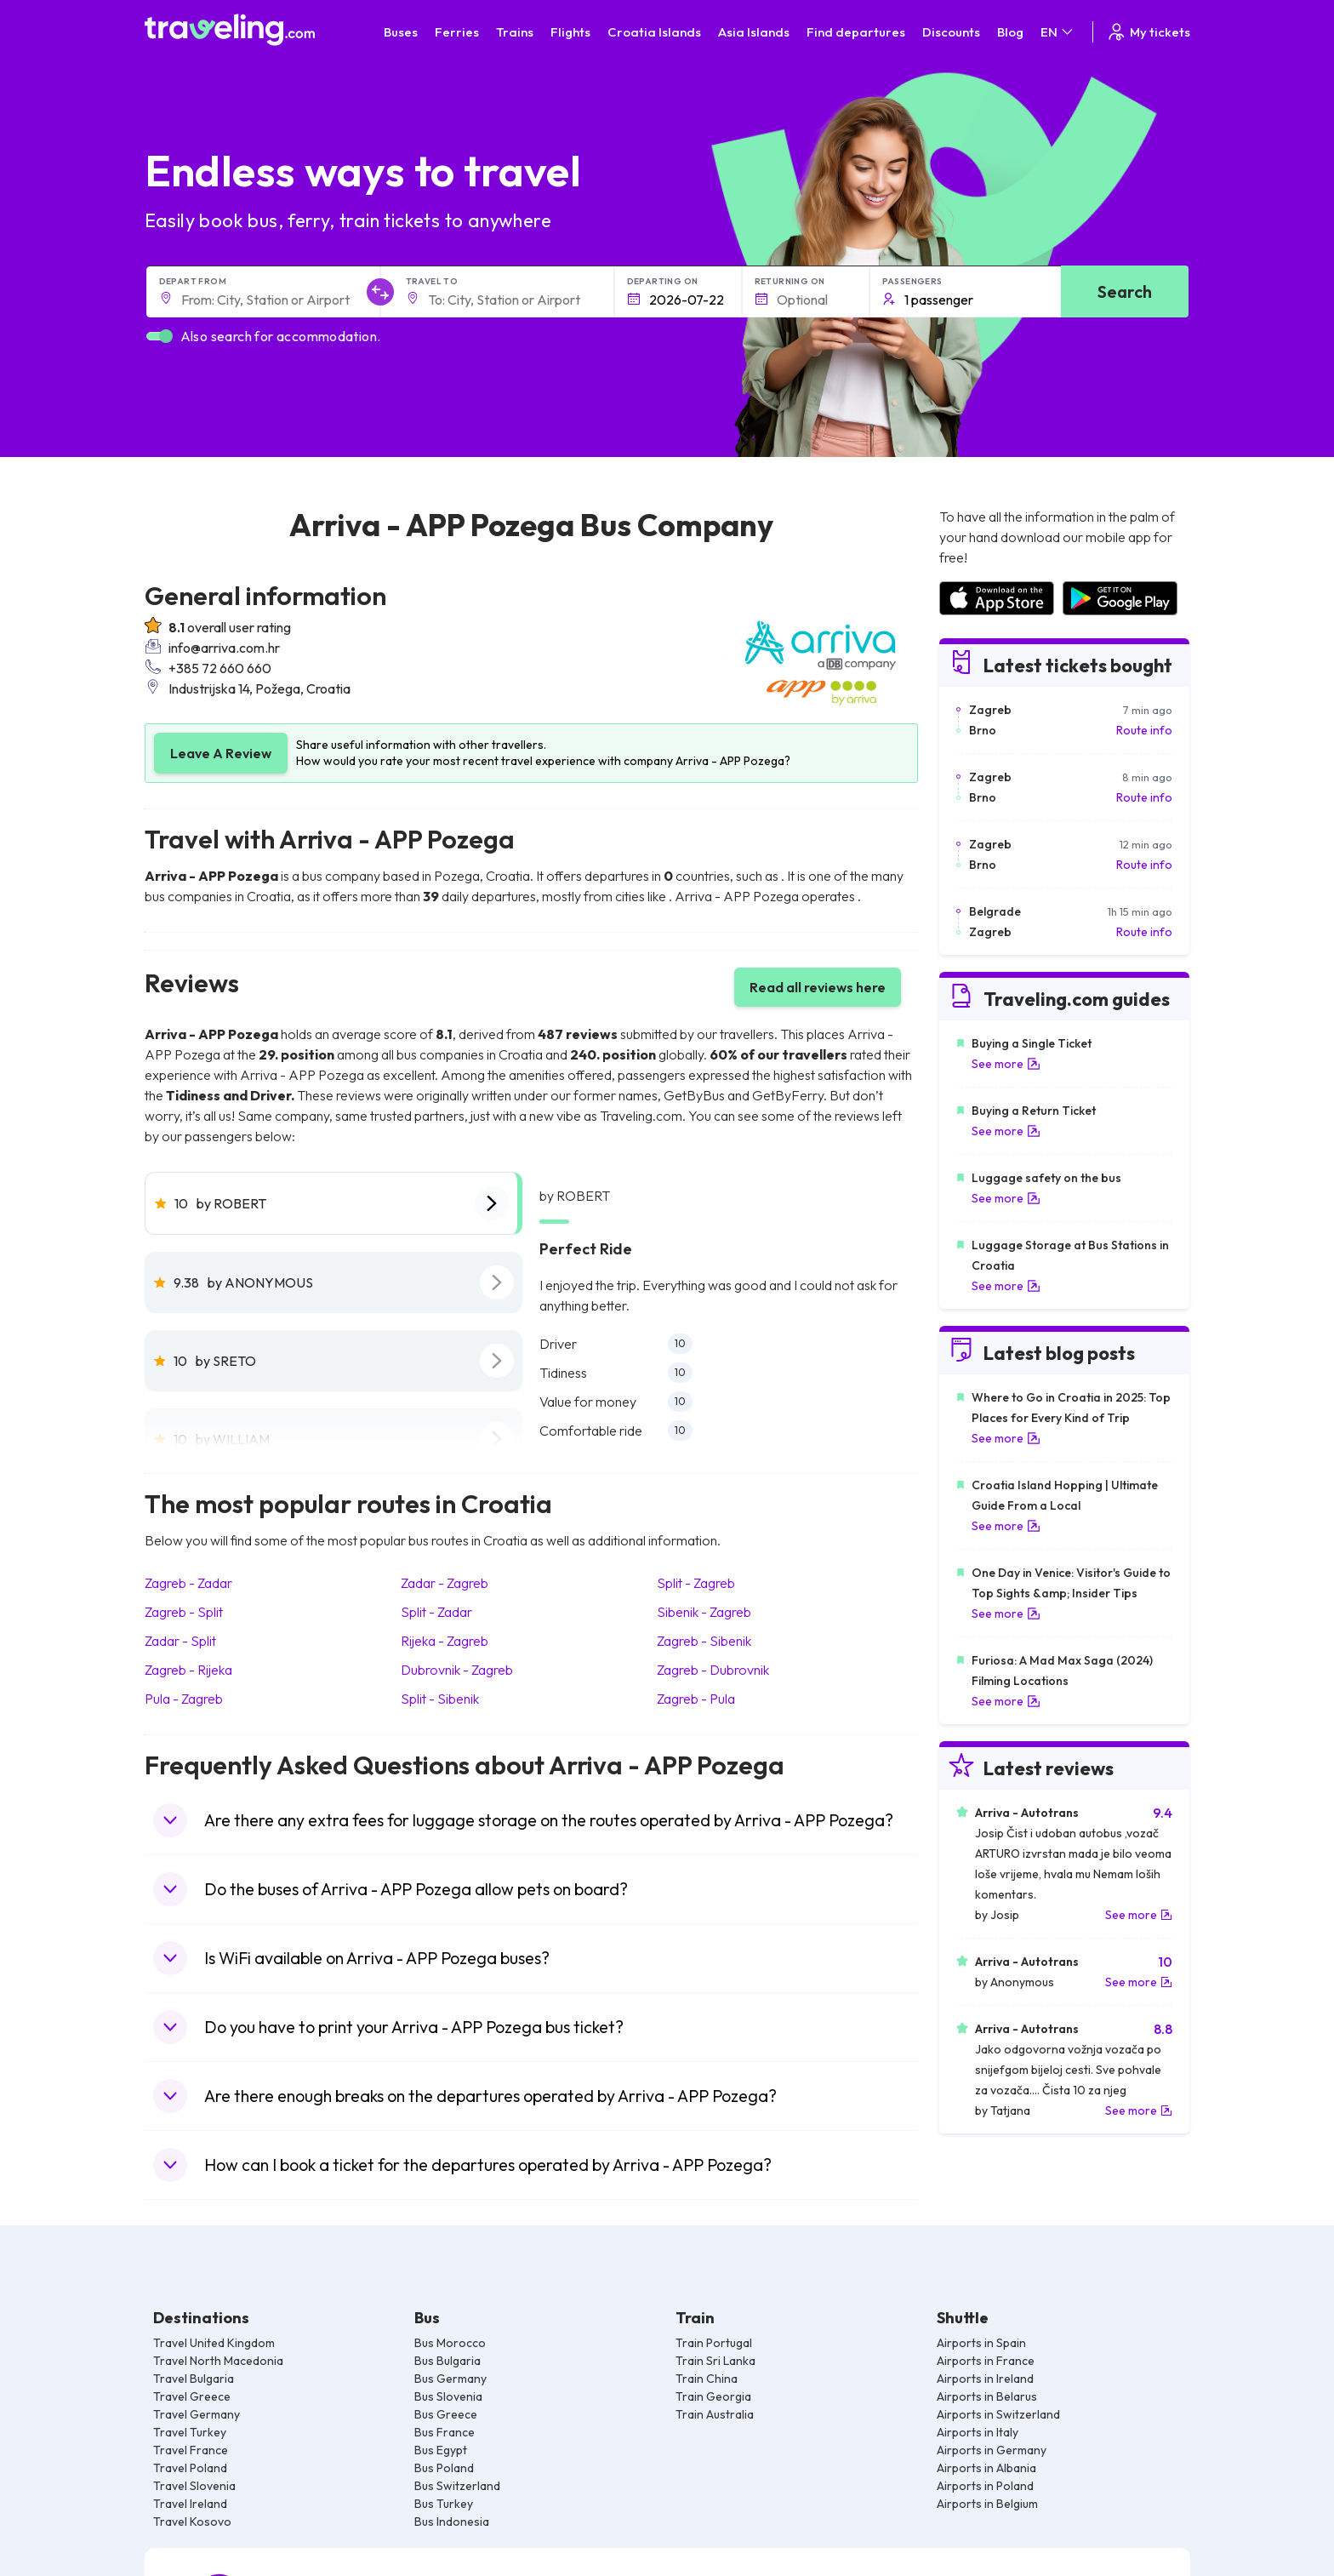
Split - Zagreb (696, 1582)
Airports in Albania (986, 2468)
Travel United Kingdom (214, 2342)
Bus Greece (445, 2414)
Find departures (856, 32)
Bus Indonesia (451, 2521)
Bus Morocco (450, 2342)
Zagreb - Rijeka (188, 1669)
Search (1124, 291)
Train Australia (715, 2414)
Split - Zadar (436, 1611)
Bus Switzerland (457, 2485)
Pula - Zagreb (184, 1698)
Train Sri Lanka (715, 2360)
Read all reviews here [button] (818, 987)
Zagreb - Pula (696, 1698)
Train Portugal (714, 2342)
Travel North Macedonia (218, 2360)
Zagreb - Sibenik (704, 1640)
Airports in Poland (985, 2485)
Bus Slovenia (448, 2396)
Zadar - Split (180, 1640)
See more (1006, 1063)
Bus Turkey (443, 2503)
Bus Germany (450, 2378)
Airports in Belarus (987, 2396)
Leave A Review (220, 753)
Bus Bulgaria (447, 2360)
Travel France (190, 2450)
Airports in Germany (991, 2450)
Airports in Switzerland (998, 2414)
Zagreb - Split (184, 1611)
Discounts (951, 32)
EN (1057, 32)
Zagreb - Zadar (188, 1582)
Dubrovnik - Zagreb (457, 1669)
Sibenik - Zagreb (704, 1611)
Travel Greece (192, 2396)
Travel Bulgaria (193, 2378)
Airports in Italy (977, 2432)
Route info (1144, 730)
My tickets (1148, 32)
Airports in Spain (981, 2342)
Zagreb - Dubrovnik (713, 1669)
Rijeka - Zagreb (444, 1640)
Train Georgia (713, 2396)
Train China (707, 2378)
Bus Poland (444, 2468)
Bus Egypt (440, 2450)
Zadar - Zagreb (444, 1582)
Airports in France (986, 2360)
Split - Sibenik (440, 1698)
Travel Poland (190, 2468)
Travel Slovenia (194, 2485)
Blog (1010, 32)
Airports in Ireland (985, 2378)
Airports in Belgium (987, 2503)
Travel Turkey (189, 2432)
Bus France (444, 2432)
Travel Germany (196, 2414)
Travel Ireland (190, 2503)
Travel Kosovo (192, 2521)
